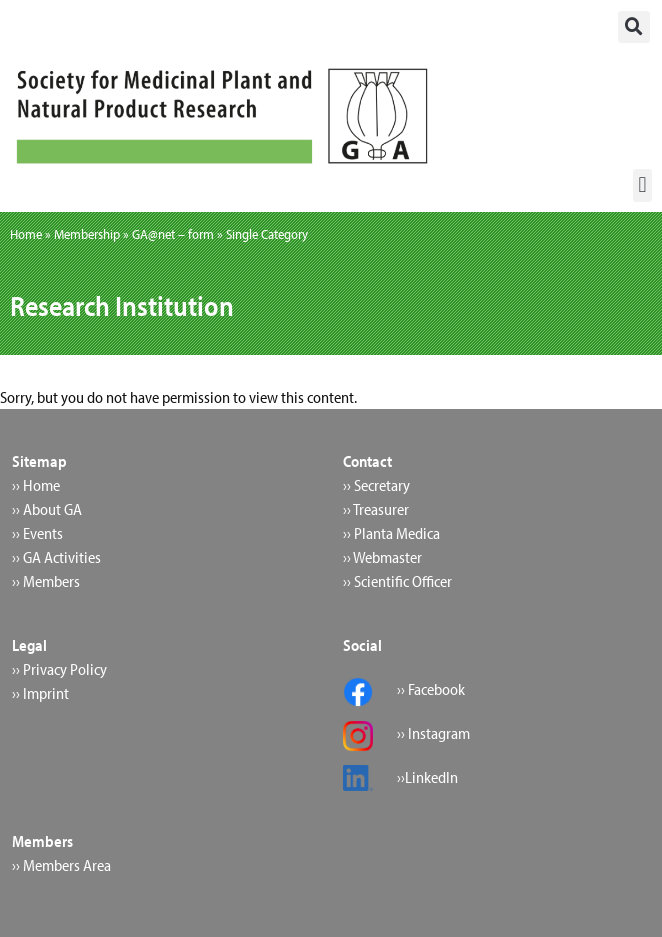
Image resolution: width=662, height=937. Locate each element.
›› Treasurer (376, 509)
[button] (634, 27)
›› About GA (47, 509)
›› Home (36, 485)
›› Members (46, 581)
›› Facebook (431, 689)
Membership (87, 234)
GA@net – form (173, 234)
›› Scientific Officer (397, 581)
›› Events (37, 533)
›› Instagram (433, 733)
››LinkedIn (427, 777)
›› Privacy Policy (59, 669)
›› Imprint (40, 693)
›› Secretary (376, 485)
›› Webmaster (382, 557)
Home (26, 234)
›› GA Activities (56, 557)
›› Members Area (61, 865)
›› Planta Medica (391, 533)
